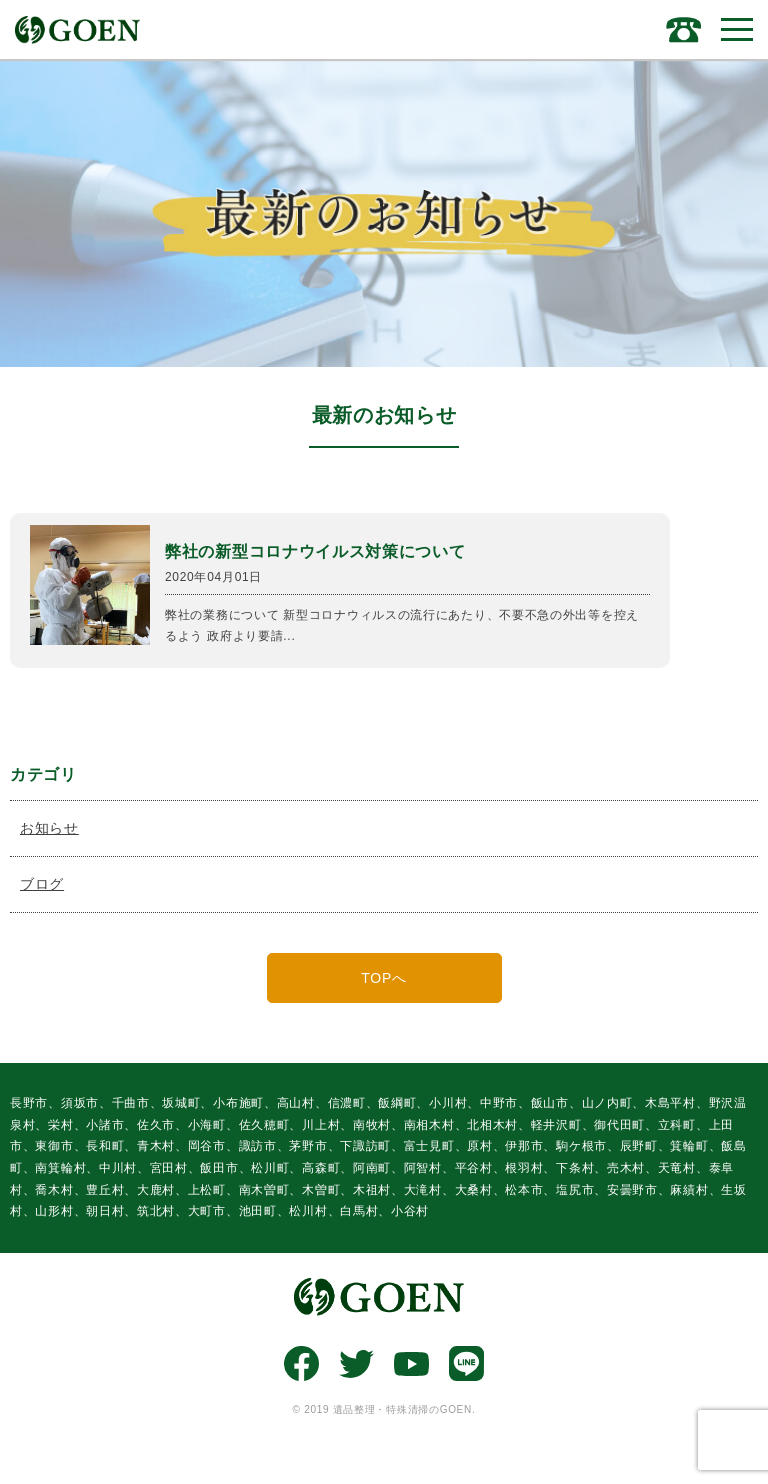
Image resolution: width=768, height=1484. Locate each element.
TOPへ (383, 978)
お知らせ (49, 828)
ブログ (42, 884)
